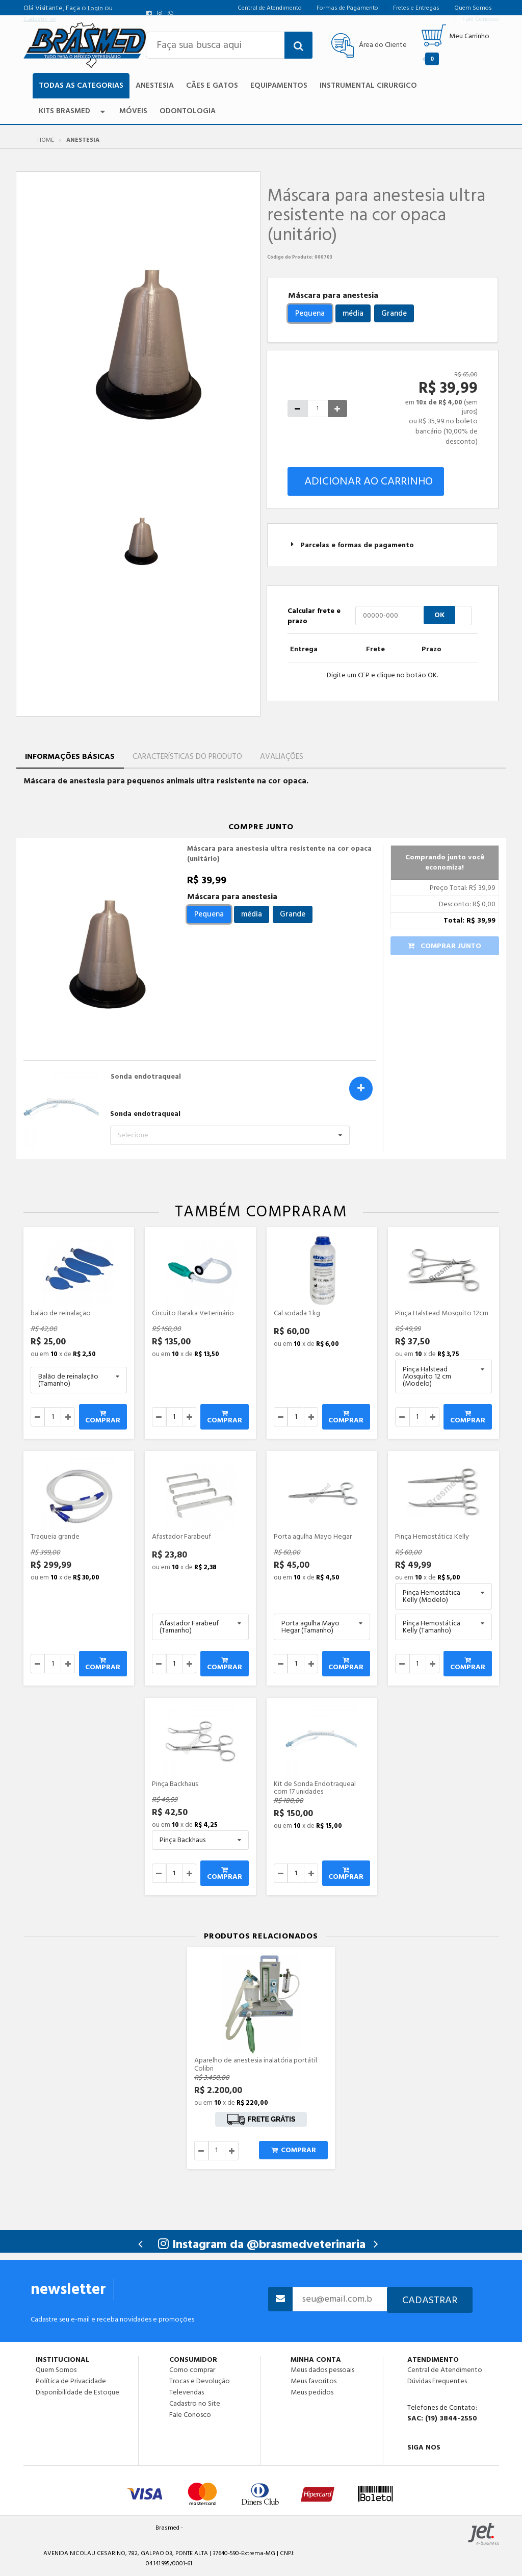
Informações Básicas (70, 756)
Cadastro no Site (194, 2404)
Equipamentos (278, 85)
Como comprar (192, 2370)
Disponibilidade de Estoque (77, 2391)
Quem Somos (56, 2370)
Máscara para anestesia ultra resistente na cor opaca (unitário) (279, 854)
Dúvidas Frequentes (437, 2381)
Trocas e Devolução (199, 2381)
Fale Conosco (190, 2414)
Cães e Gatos (212, 85)
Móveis (133, 111)
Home (45, 140)
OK (439, 615)
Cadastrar (429, 2300)
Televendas (186, 2392)
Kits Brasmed (73, 111)
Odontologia (188, 111)
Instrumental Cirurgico (368, 85)
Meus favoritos (313, 2381)
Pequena (310, 313)
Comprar (102, 1417)
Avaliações (281, 756)
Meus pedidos (312, 2391)
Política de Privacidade (71, 2381)
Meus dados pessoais (322, 2370)
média (353, 313)
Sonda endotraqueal (146, 1077)
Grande (394, 313)
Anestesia (155, 85)
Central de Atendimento (444, 2370)
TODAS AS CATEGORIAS (81, 85)
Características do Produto (187, 756)
